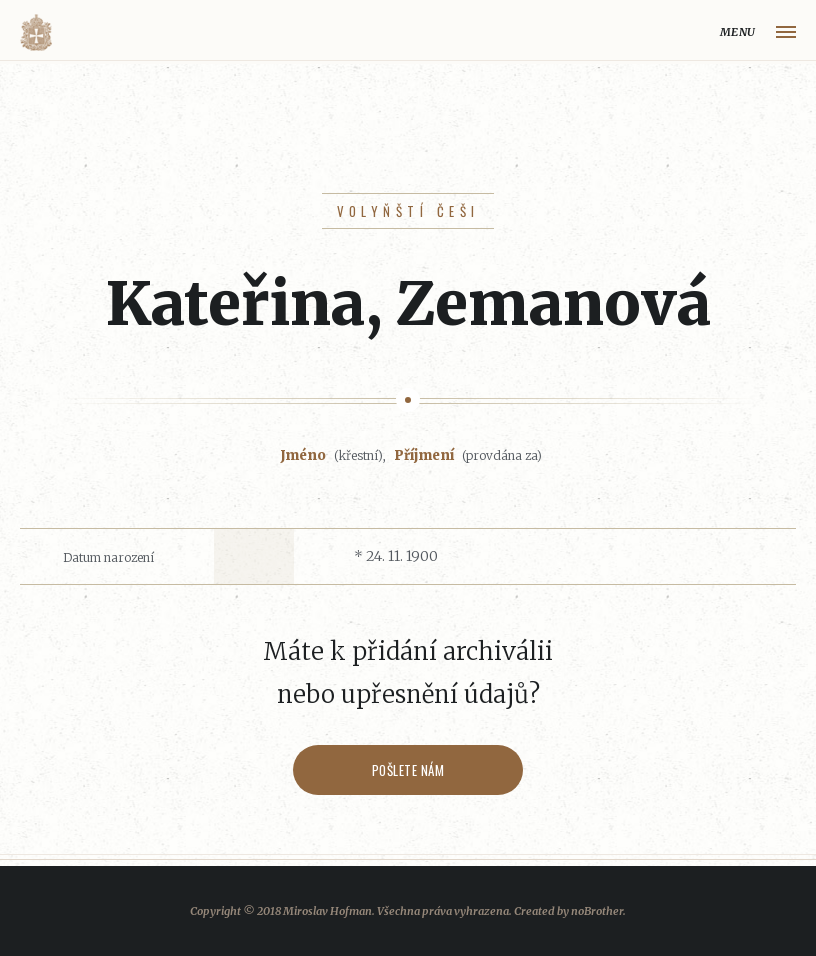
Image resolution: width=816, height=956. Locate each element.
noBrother (597, 911)
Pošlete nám (408, 770)
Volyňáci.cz (36, 32)
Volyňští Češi (408, 211)
